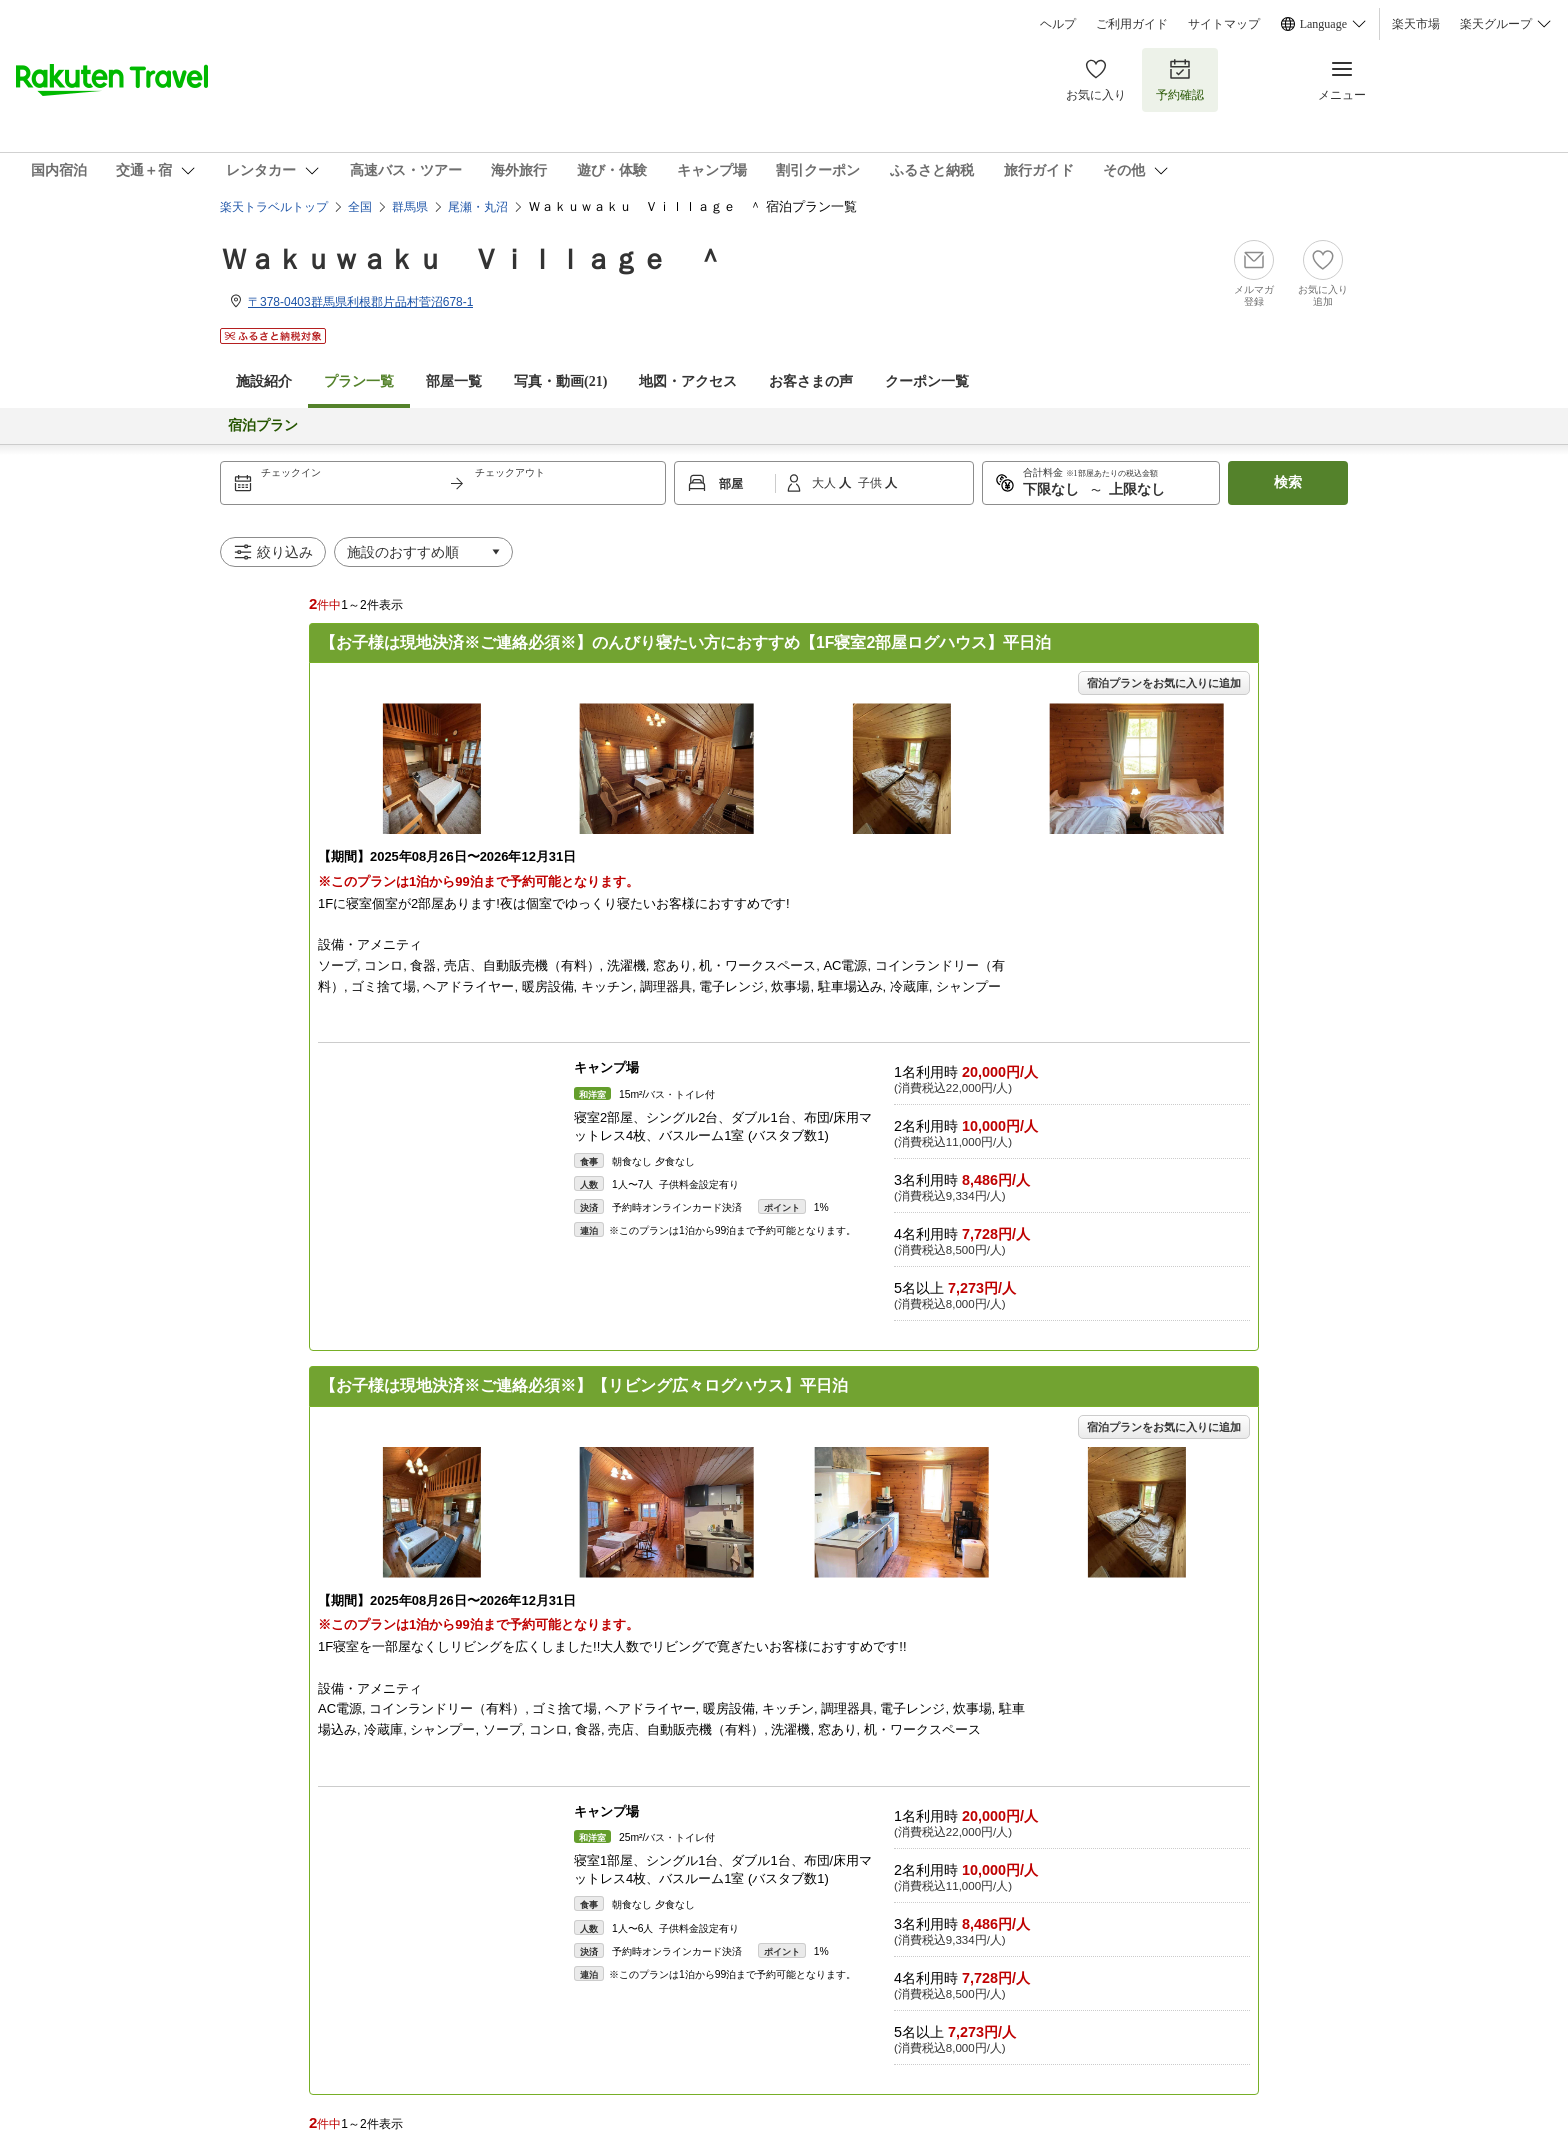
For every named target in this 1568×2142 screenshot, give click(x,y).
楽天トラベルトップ (274, 207)
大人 (825, 483)
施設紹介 (264, 381)
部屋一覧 (454, 381)
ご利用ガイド (1132, 24)
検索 (1288, 482)
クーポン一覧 (927, 381)
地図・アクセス (688, 381)
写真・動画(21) (560, 381)
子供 (871, 483)
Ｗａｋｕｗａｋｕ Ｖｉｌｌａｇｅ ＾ (472, 259)
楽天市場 (1416, 24)
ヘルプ (1058, 24)
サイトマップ (1224, 24)
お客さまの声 (811, 381)
